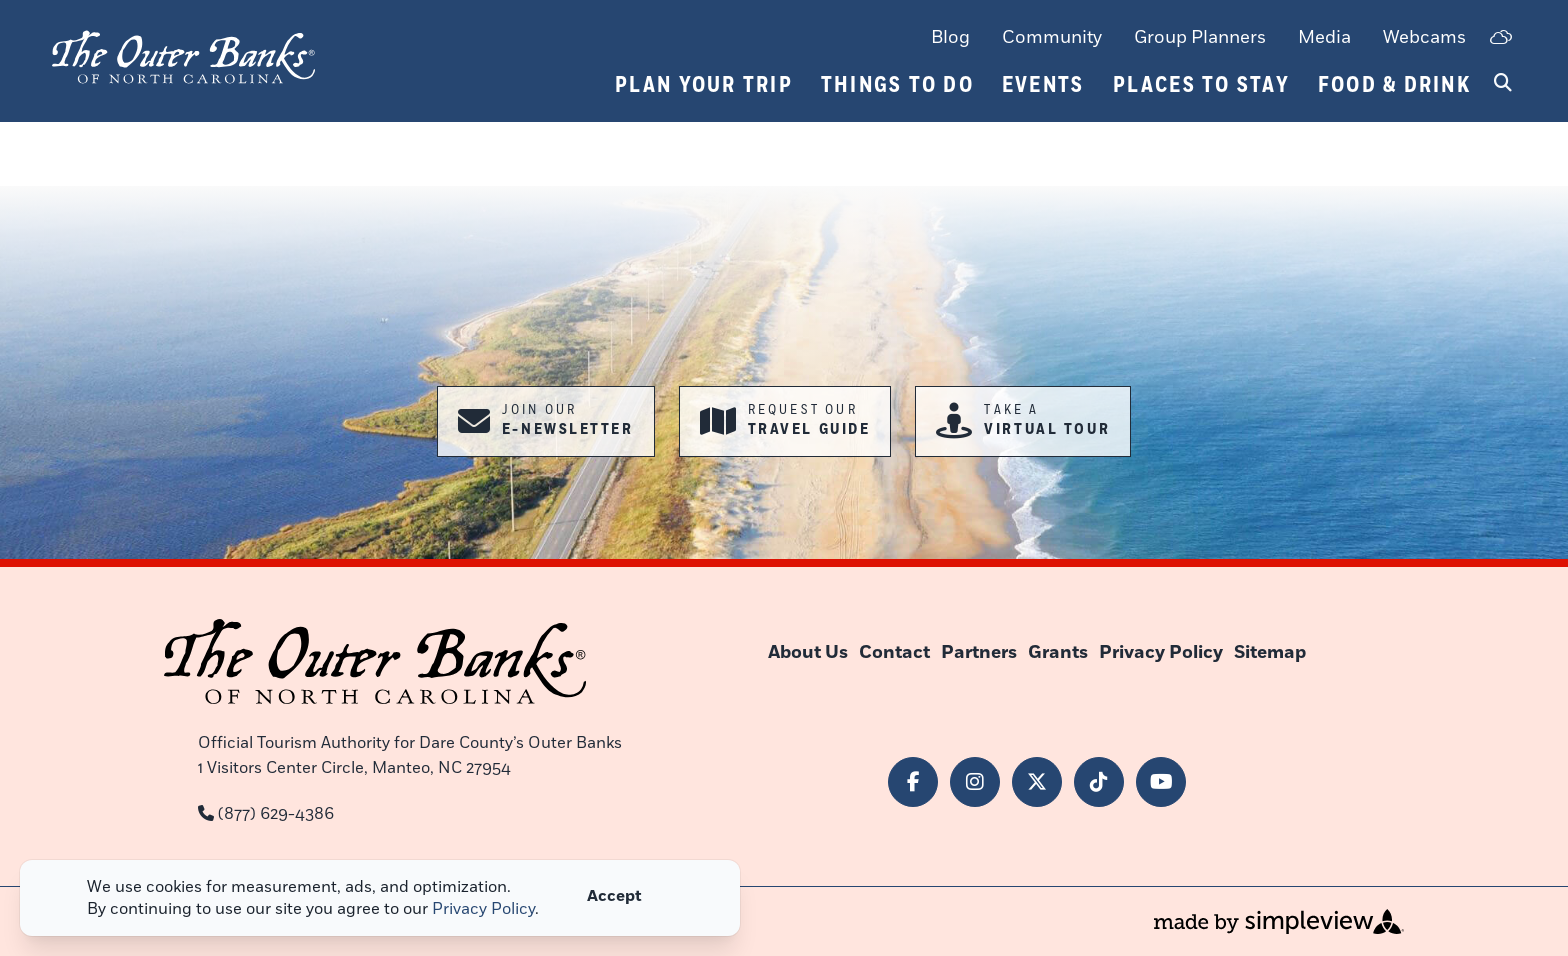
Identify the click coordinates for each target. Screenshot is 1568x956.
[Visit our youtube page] (1161, 782)
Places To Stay (1202, 85)
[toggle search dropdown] (1503, 84)
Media (1324, 37)
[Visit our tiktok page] (1099, 782)
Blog (950, 37)
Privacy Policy (1161, 652)
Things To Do (897, 85)
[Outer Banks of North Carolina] (183, 55)
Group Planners (1200, 37)
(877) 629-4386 (276, 814)
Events (1043, 85)
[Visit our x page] (1037, 782)
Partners (979, 652)
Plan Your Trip (704, 85)
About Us (808, 652)
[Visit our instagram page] (975, 782)
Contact (894, 652)
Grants (1058, 652)
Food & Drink (1394, 85)
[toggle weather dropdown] (1500, 38)
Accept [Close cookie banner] (614, 896)
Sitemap (1270, 652)
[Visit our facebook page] (913, 782)
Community (1052, 37)
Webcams (1424, 37)
